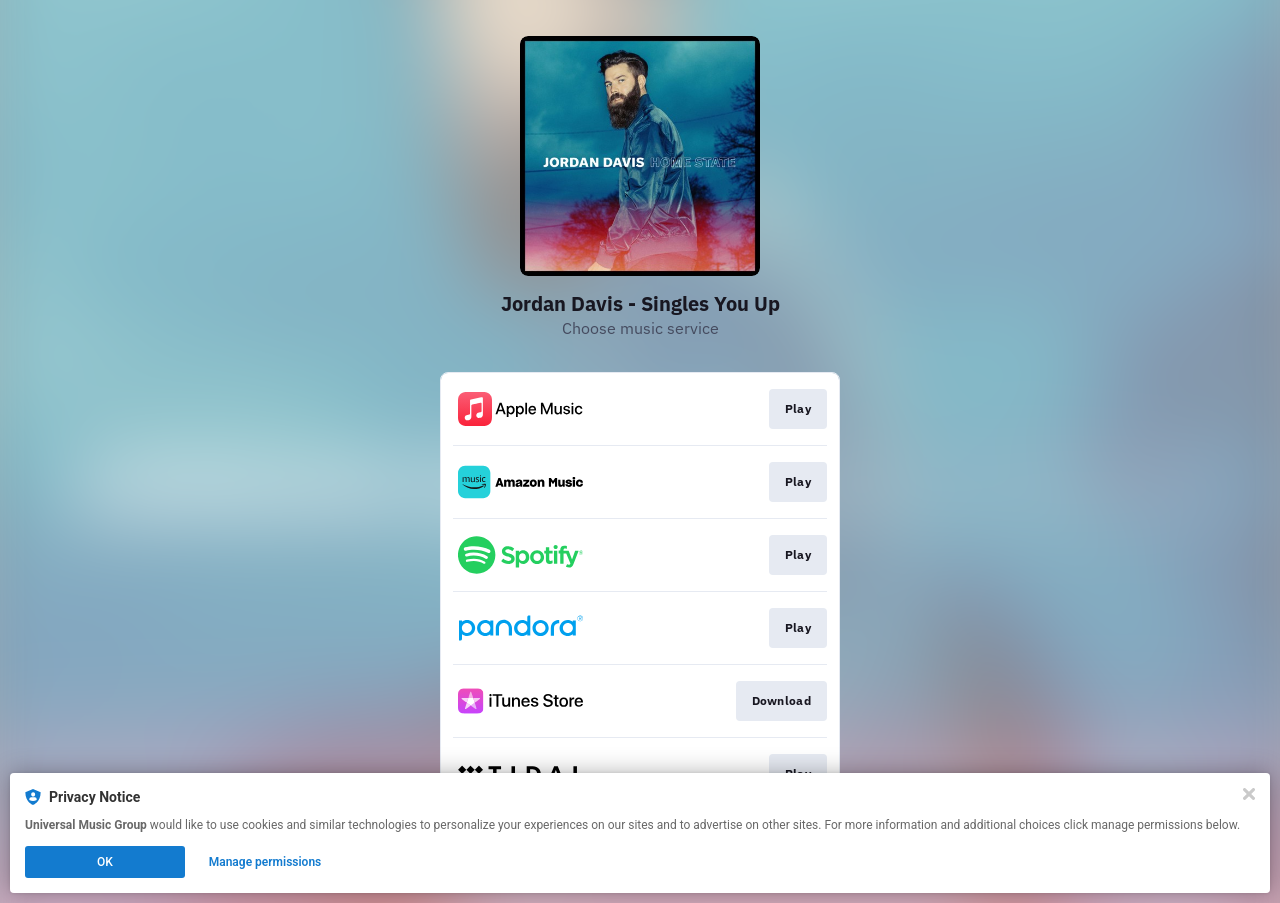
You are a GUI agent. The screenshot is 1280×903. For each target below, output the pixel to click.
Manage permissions (265, 862)
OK (105, 862)
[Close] (1249, 794)
